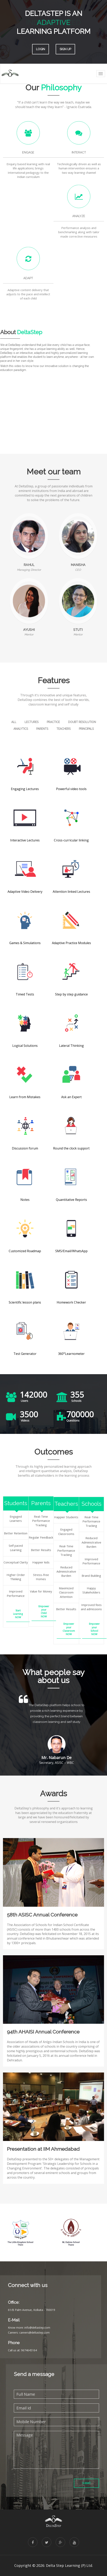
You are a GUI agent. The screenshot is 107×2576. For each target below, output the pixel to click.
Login (40, 49)
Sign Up (65, 49)
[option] (20, 2233)
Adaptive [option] (53, 22)
